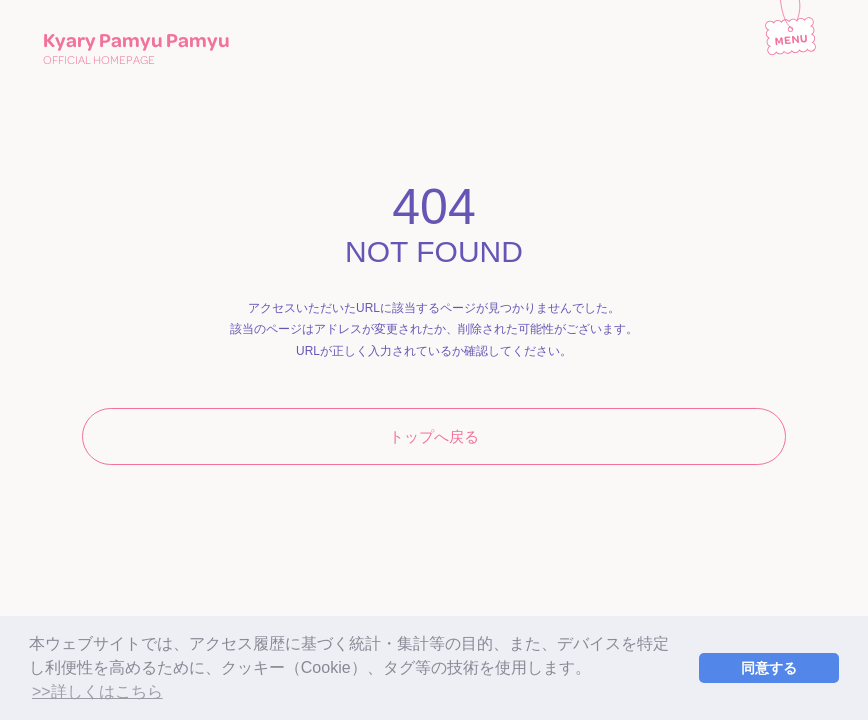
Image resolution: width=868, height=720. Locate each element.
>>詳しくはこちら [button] (97, 691)
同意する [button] (769, 668)
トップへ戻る (434, 436)
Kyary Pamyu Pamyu (136, 47)
